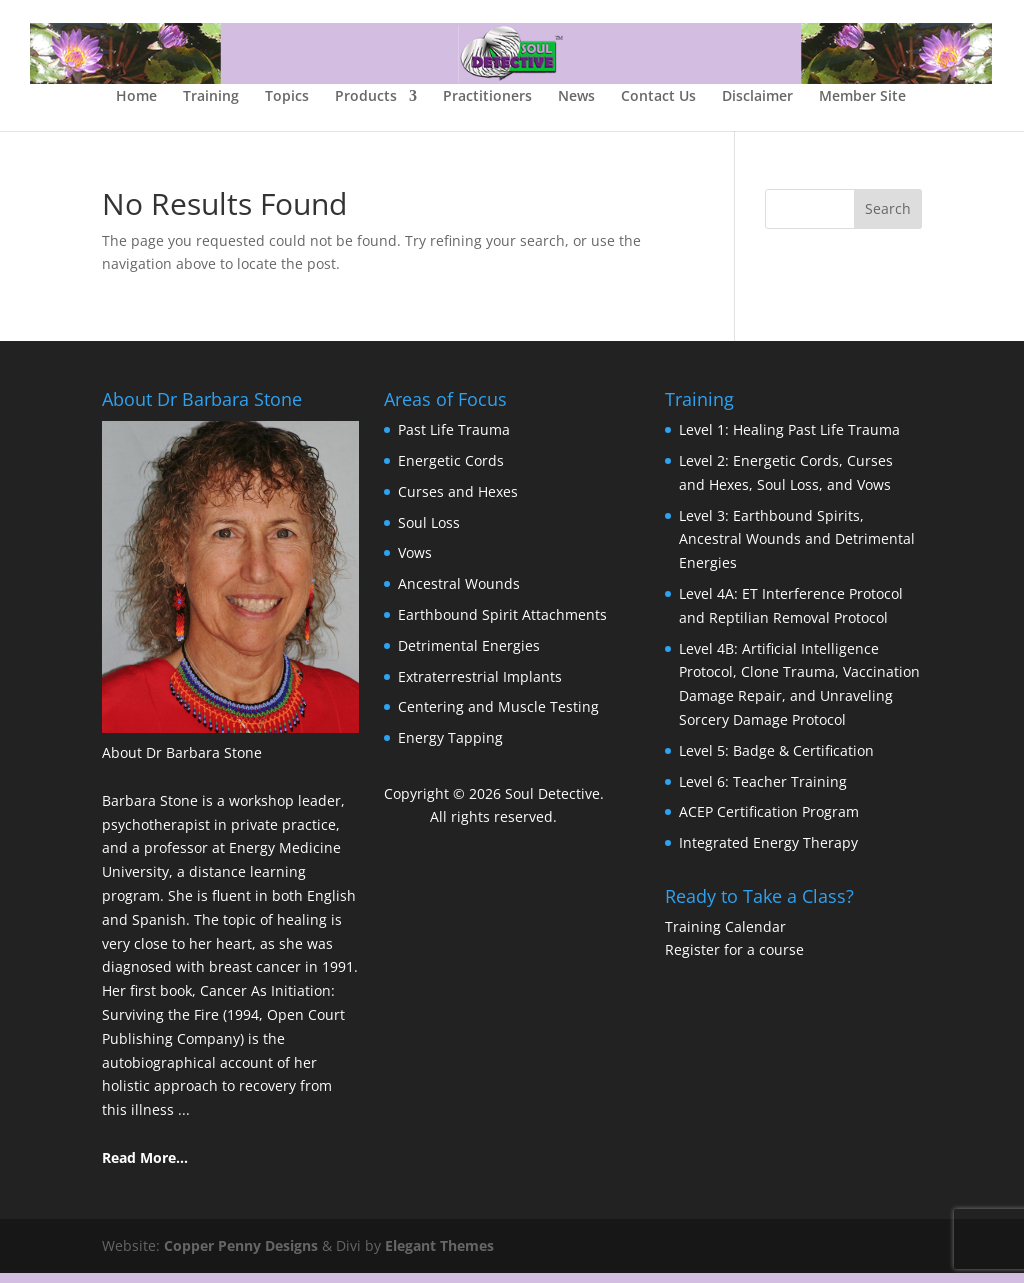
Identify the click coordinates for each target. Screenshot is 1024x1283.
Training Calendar (725, 936)
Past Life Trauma (454, 439)
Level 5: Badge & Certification (776, 760)
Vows (415, 562)
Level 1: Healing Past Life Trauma (789, 439)
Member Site (862, 107)
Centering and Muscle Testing (498, 716)
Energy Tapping (450, 747)
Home (136, 107)
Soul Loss (429, 532)
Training (211, 107)
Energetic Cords (451, 470)
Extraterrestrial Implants (480, 686)
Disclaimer (757, 107)
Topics (287, 107)
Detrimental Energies (469, 655)
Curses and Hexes (458, 501)
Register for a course (734, 959)
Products (366, 107)
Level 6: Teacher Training (763, 791)
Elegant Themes (439, 1255)
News (576, 107)
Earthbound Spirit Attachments (502, 624)
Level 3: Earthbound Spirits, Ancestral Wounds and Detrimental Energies (797, 549)
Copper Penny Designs (241, 1255)
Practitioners (487, 107)
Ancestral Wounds (459, 593)
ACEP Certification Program (769, 821)
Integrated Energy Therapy (768, 852)
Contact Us (658, 107)
